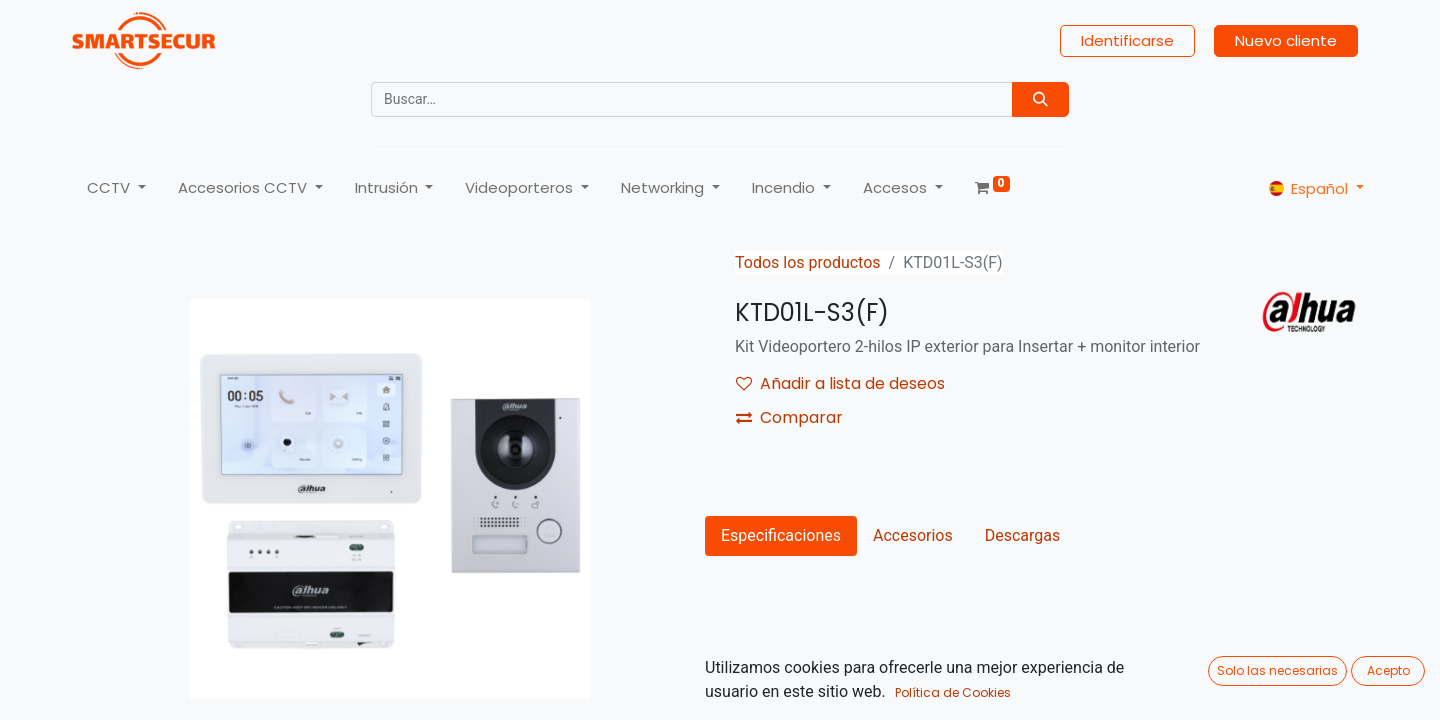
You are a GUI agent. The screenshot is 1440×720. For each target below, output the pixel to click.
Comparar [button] (789, 417)
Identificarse (1127, 40)
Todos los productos (808, 262)
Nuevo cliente (1286, 40)
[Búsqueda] (1040, 99)
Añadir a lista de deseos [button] (840, 383)
